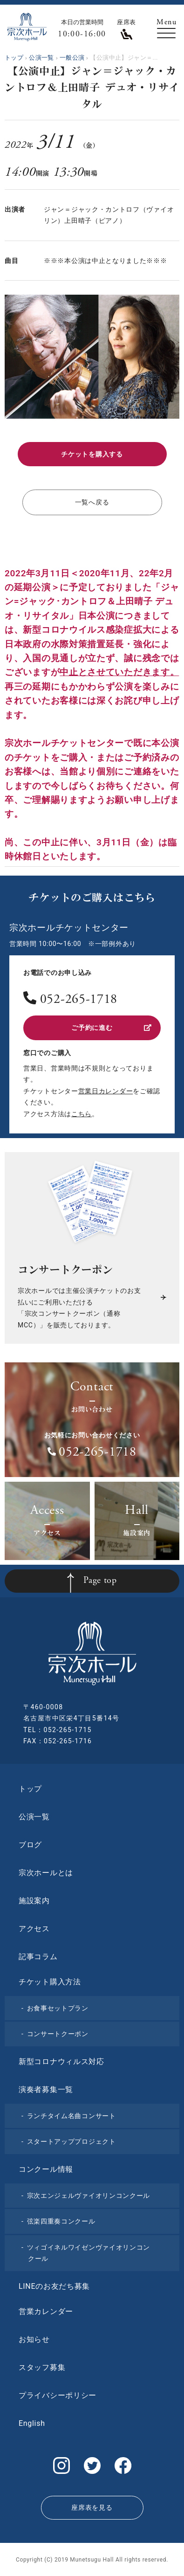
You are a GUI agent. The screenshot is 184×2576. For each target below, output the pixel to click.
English (32, 2423)
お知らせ (34, 2339)
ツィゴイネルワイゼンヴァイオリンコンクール (88, 2253)
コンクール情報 (46, 2169)
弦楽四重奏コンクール (61, 2221)
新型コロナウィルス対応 (61, 2061)
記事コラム (38, 1956)
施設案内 (34, 1900)
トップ (30, 1788)
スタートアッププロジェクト (71, 2141)
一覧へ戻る (92, 502)
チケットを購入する (92, 454)
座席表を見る (91, 2507)
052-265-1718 (78, 1000)
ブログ (30, 1844)
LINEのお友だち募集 (54, 2286)
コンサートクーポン (58, 2033)
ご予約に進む (111, 1027)
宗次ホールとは (46, 1872)
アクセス (34, 1928)
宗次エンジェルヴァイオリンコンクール (88, 2195)
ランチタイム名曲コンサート (71, 2116)
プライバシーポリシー (57, 2395)
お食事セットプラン (58, 2008)
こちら (81, 1114)
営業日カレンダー (105, 1091)
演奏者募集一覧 (46, 2089)
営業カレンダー (46, 2311)
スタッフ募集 (42, 2367)
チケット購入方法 (50, 1981)
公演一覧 (34, 1816)
